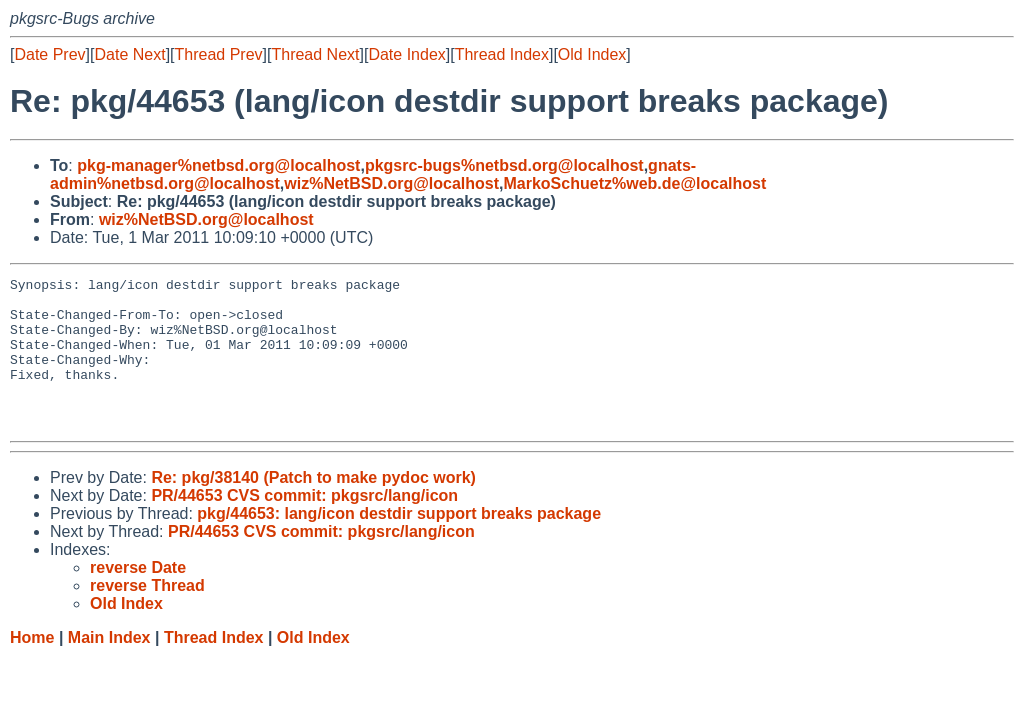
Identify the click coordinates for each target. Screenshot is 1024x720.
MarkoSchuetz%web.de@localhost (634, 183)
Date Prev (49, 54)
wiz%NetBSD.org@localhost (391, 183)
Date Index (406, 54)
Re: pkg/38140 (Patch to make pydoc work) (313, 507)
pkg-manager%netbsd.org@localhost (218, 165)
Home (32, 667)
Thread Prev (219, 54)
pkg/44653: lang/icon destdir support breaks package (399, 543)
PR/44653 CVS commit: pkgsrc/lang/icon (304, 525)
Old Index (592, 54)
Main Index (109, 667)
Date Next (129, 54)
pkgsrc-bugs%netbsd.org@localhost (504, 165)
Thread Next (315, 54)
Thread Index (502, 54)
